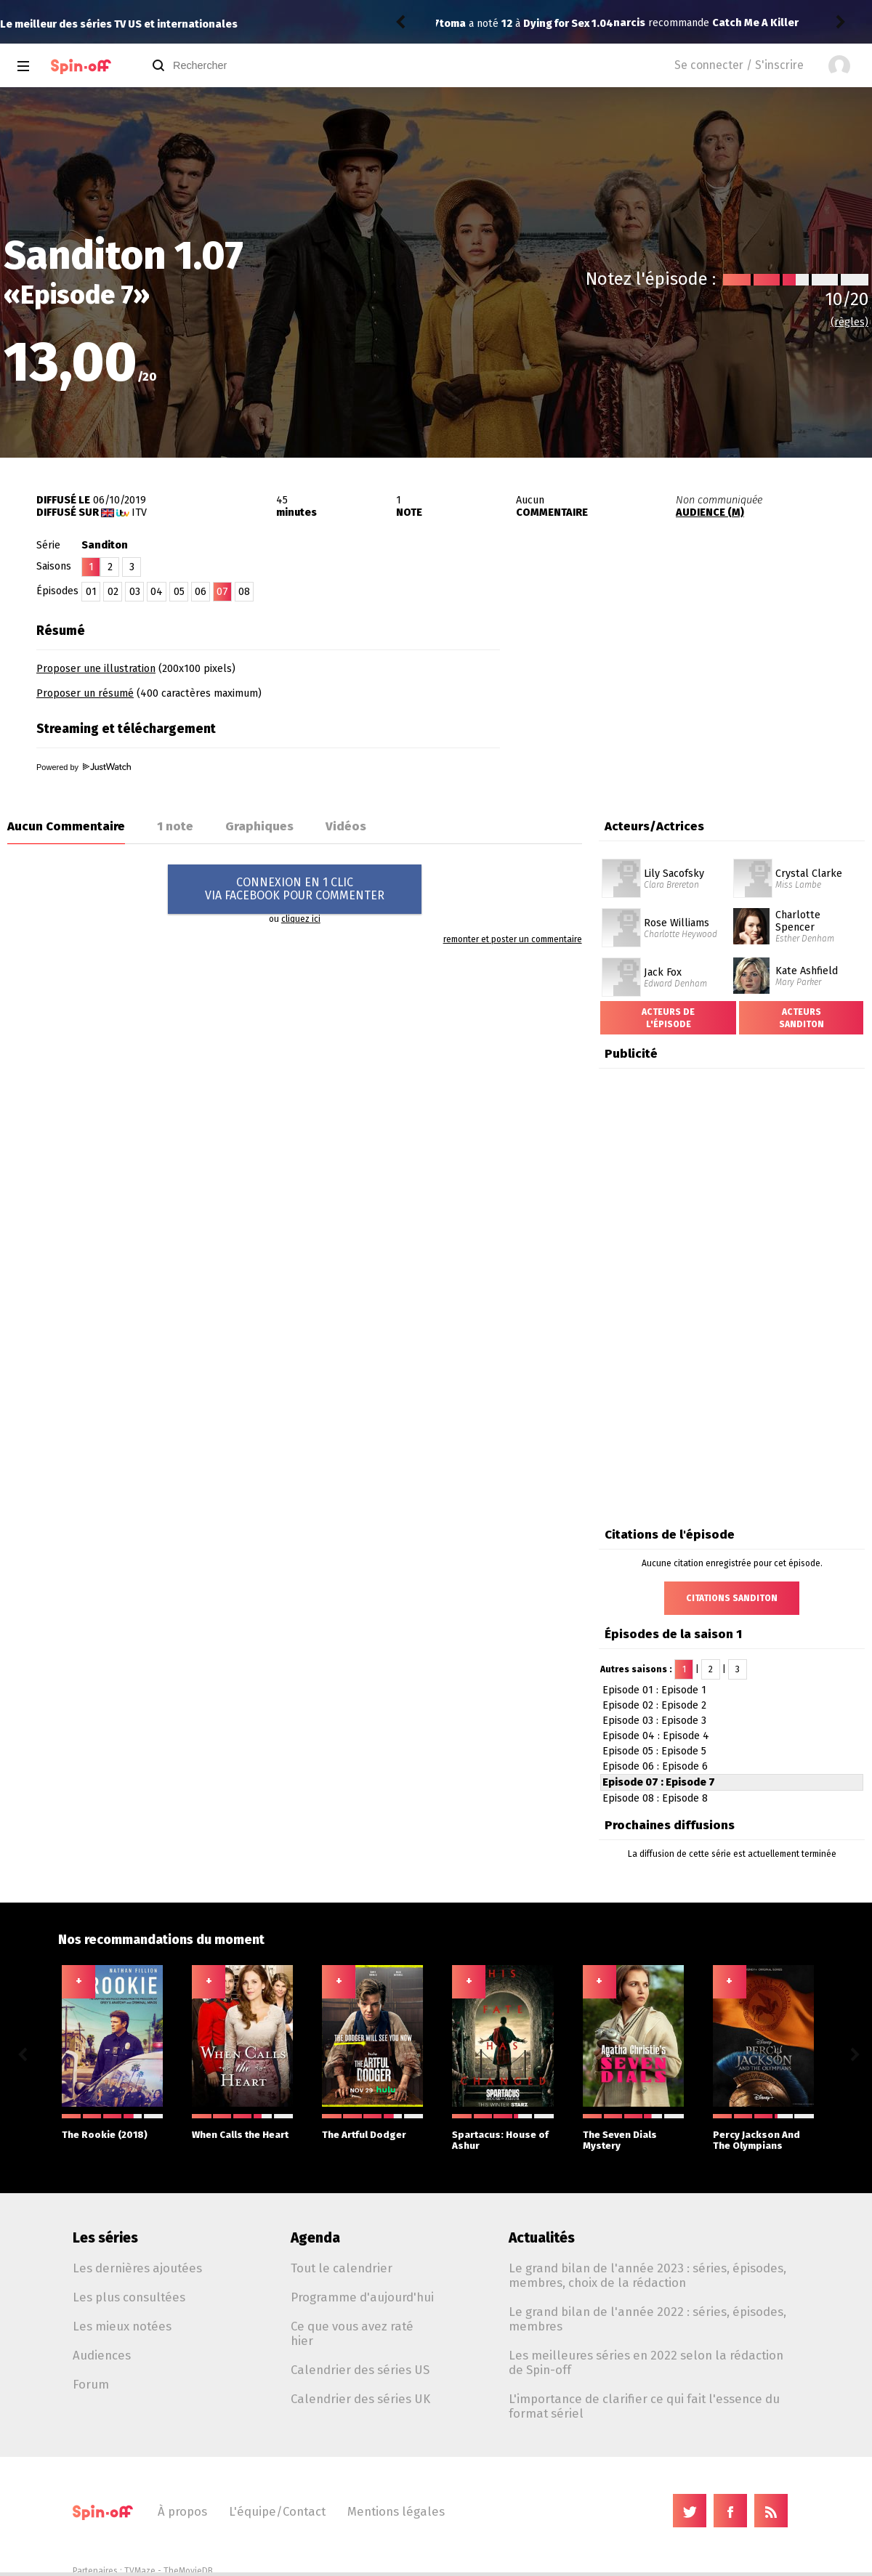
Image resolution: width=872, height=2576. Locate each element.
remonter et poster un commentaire (512, 939)
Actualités (542, 2237)
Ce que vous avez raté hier (352, 2333)
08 (244, 592)
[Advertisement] (696, 696)
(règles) (849, 322)
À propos (182, 2511)
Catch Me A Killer (581, 23)
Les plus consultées (129, 2297)
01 (91, 592)
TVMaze (140, 2571)
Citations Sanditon (732, 1598)
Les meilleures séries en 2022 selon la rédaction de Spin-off (646, 2362)
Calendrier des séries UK (360, 2398)
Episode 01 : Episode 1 (654, 1690)
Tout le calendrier (341, 2268)
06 (200, 592)
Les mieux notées (122, 2326)
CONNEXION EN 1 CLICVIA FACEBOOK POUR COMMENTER (294, 888)
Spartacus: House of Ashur (502, 2132)
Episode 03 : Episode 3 (654, 1720)
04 (156, 592)
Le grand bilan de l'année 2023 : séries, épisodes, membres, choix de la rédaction (647, 2275)
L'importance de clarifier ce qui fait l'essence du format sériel (644, 2406)
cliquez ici (300, 919)
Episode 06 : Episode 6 (655, 1766)
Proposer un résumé (85, 693)
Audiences (102, 2355)
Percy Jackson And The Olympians (763, 2132)
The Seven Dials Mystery (633, 2132)
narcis (456, 23)
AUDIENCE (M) (710, 512)
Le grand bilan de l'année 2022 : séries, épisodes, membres (647, 2318)
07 (222, 592)
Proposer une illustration (96, 669)
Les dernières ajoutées (137, 2268)
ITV (139, 512)
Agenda (315, 2237)
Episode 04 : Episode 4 (655, 1736)
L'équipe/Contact (277, 2511)
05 (179, 592)
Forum (91, 2384)
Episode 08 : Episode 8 (655, 1798)
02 (113, 592)
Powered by (83, 767)
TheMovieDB (188, 2571)
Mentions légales (396, 2511)
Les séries (105, 2237)
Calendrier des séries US (360, 2369)
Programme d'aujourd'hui (362, 2297)
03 (134, 592)
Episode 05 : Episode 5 (654, 1751)
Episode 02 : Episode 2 (654, 1705)
